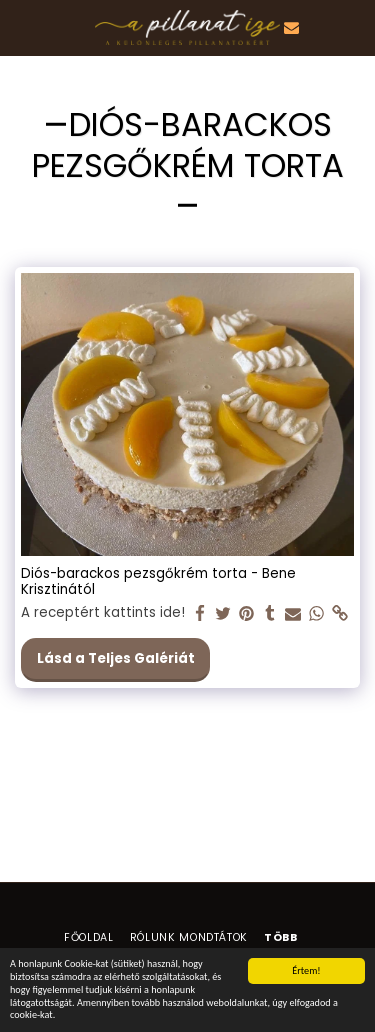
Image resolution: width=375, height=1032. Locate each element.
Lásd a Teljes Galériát (116, 658)
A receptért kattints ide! (103, 613)
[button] (22, 27)
